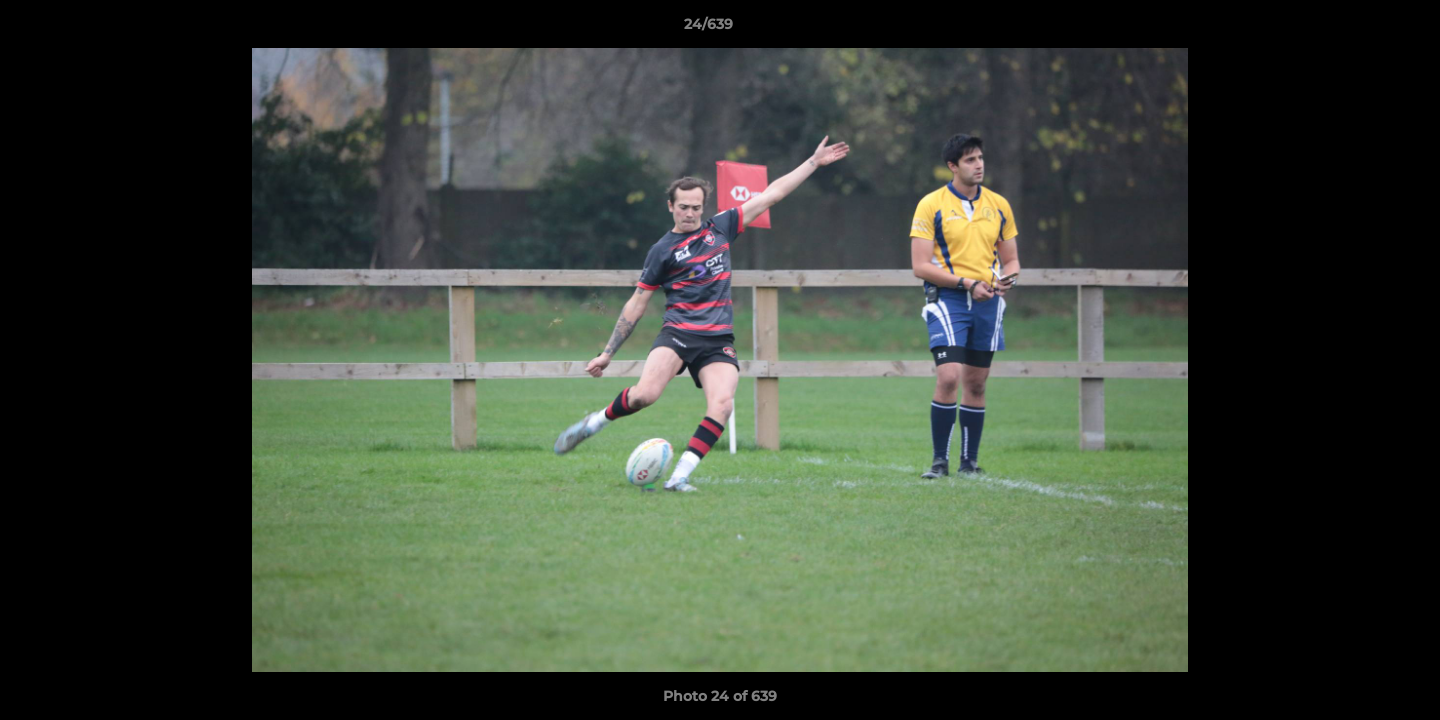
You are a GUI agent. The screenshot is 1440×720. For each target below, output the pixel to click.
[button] (1356, 29)
